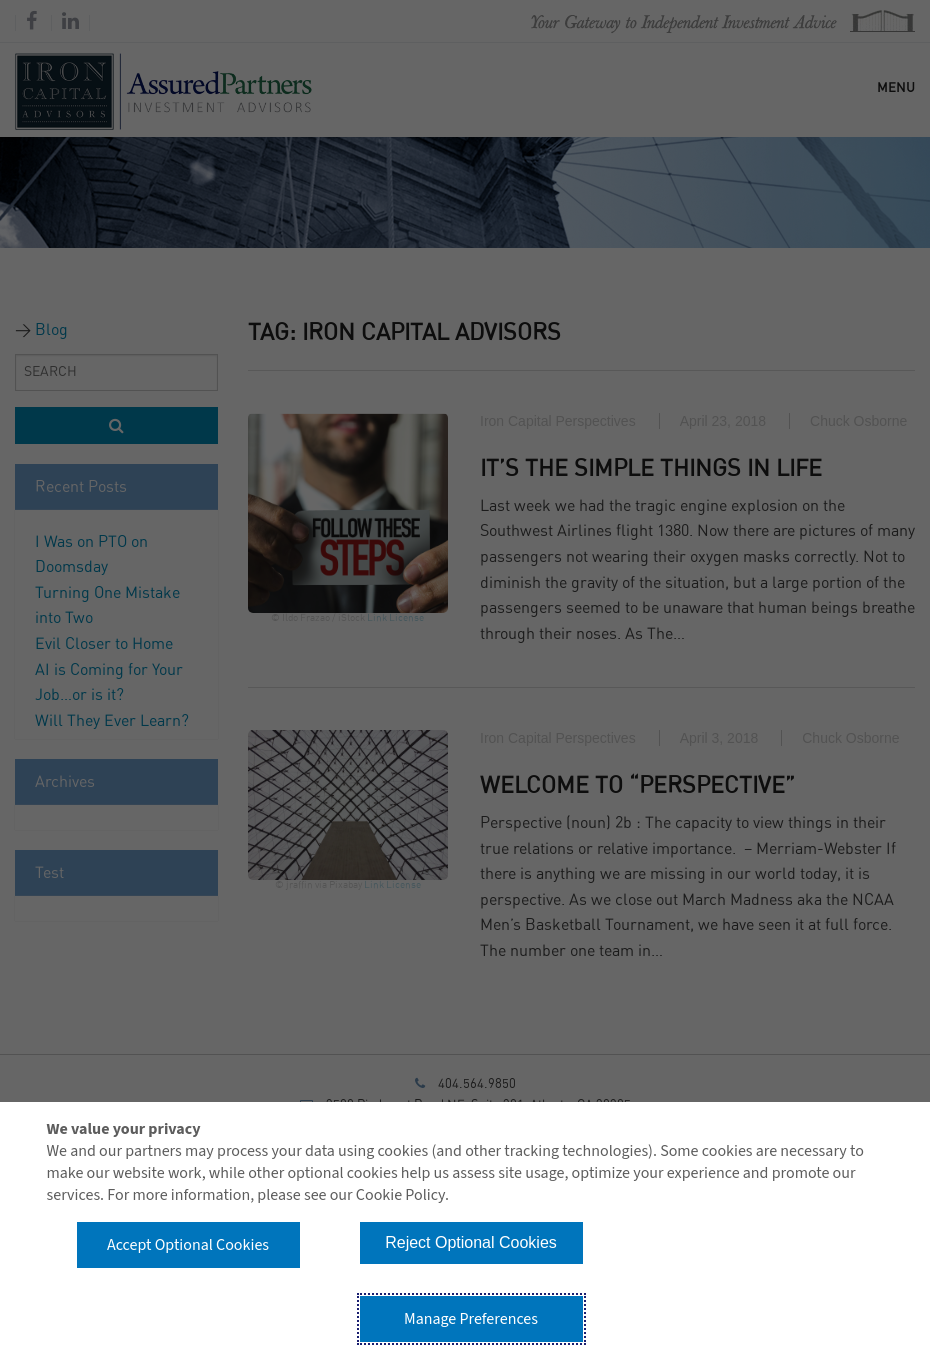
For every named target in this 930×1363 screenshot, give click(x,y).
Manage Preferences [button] (471, 1319)
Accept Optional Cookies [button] (188, 1245)
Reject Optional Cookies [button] (471, 1242)
